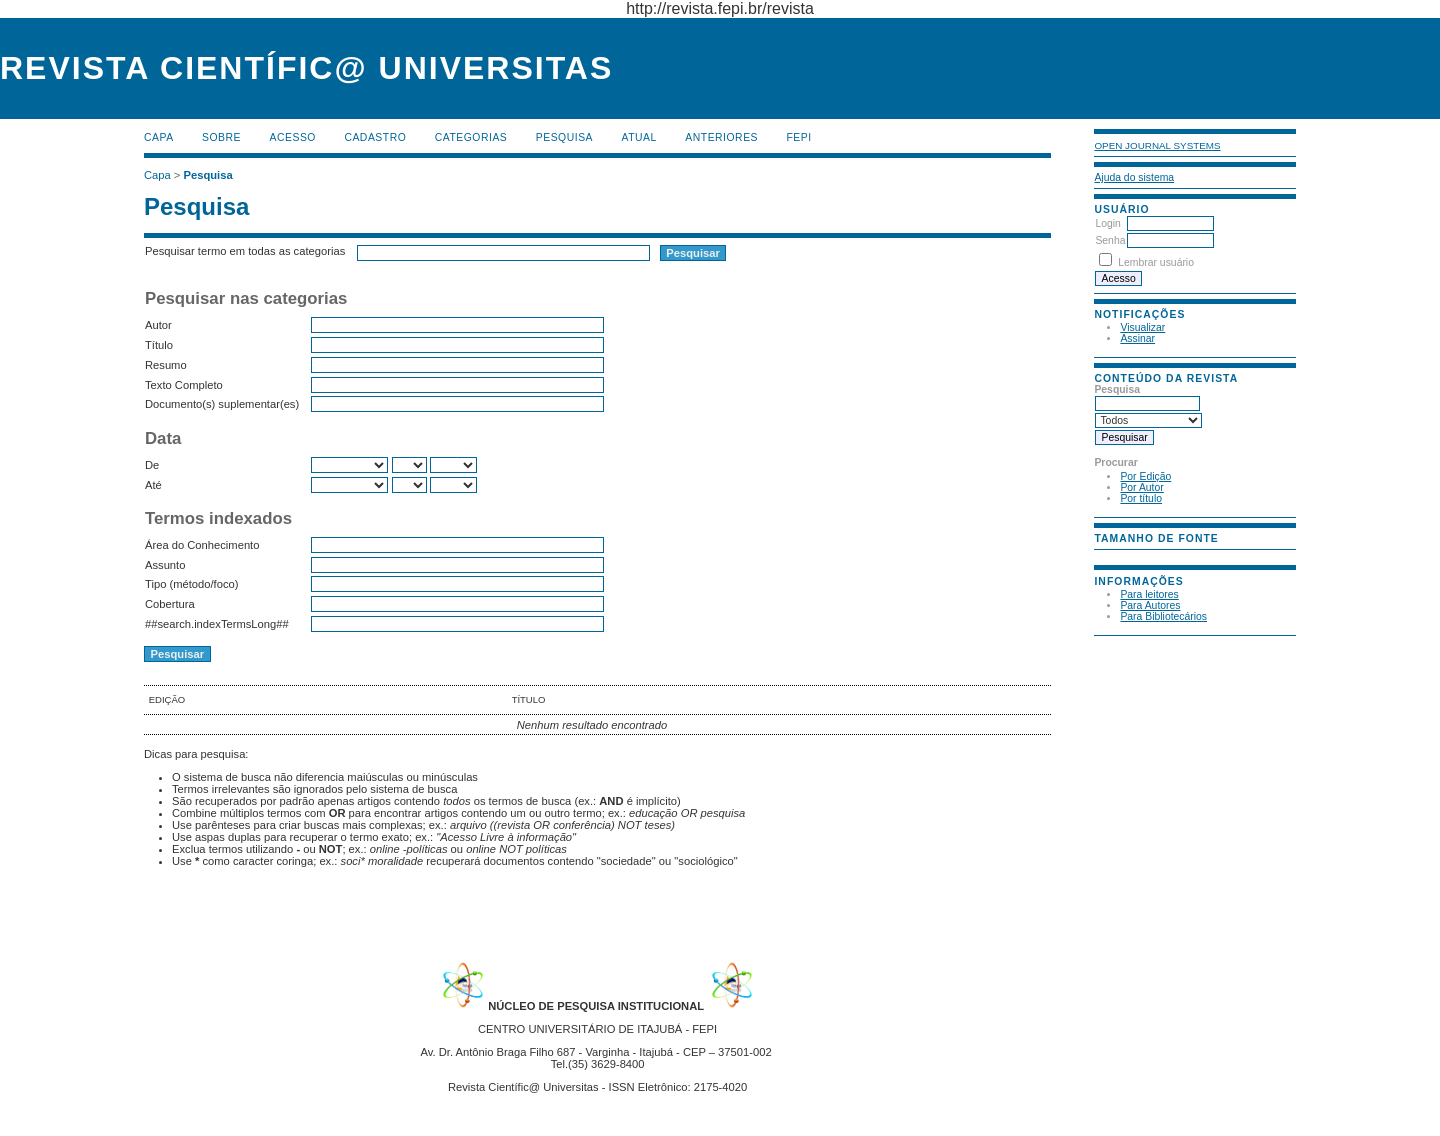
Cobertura (170, 604)
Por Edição (1145, 476)
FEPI (799, 137)
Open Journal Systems (1157, 145)
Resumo (166, 365)
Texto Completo (184, 385)
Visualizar (1142, 327)
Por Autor (1141, 487)
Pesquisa (564, 137)
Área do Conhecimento (202, 545)
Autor (158, 325)
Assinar (1137, 338)
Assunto (165, 565)
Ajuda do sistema (1134, 177)
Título (159, 345)
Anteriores (721, 137)
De (152, 465)
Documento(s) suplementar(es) (222, 404)
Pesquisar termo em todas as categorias (245, 251)
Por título (1141, 498)
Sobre (221, 137)
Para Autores (1150, 605)
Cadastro (375, 137)
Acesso (293, 137)
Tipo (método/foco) (191, 584)
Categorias (471, 137)
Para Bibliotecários (1163, 616)
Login (1107, 223)
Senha (1110, 240)
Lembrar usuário (1156, 262)
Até (153, 485)
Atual (639, 137)
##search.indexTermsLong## (217, 624)
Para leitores (1149, 594)
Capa (159, 137)
